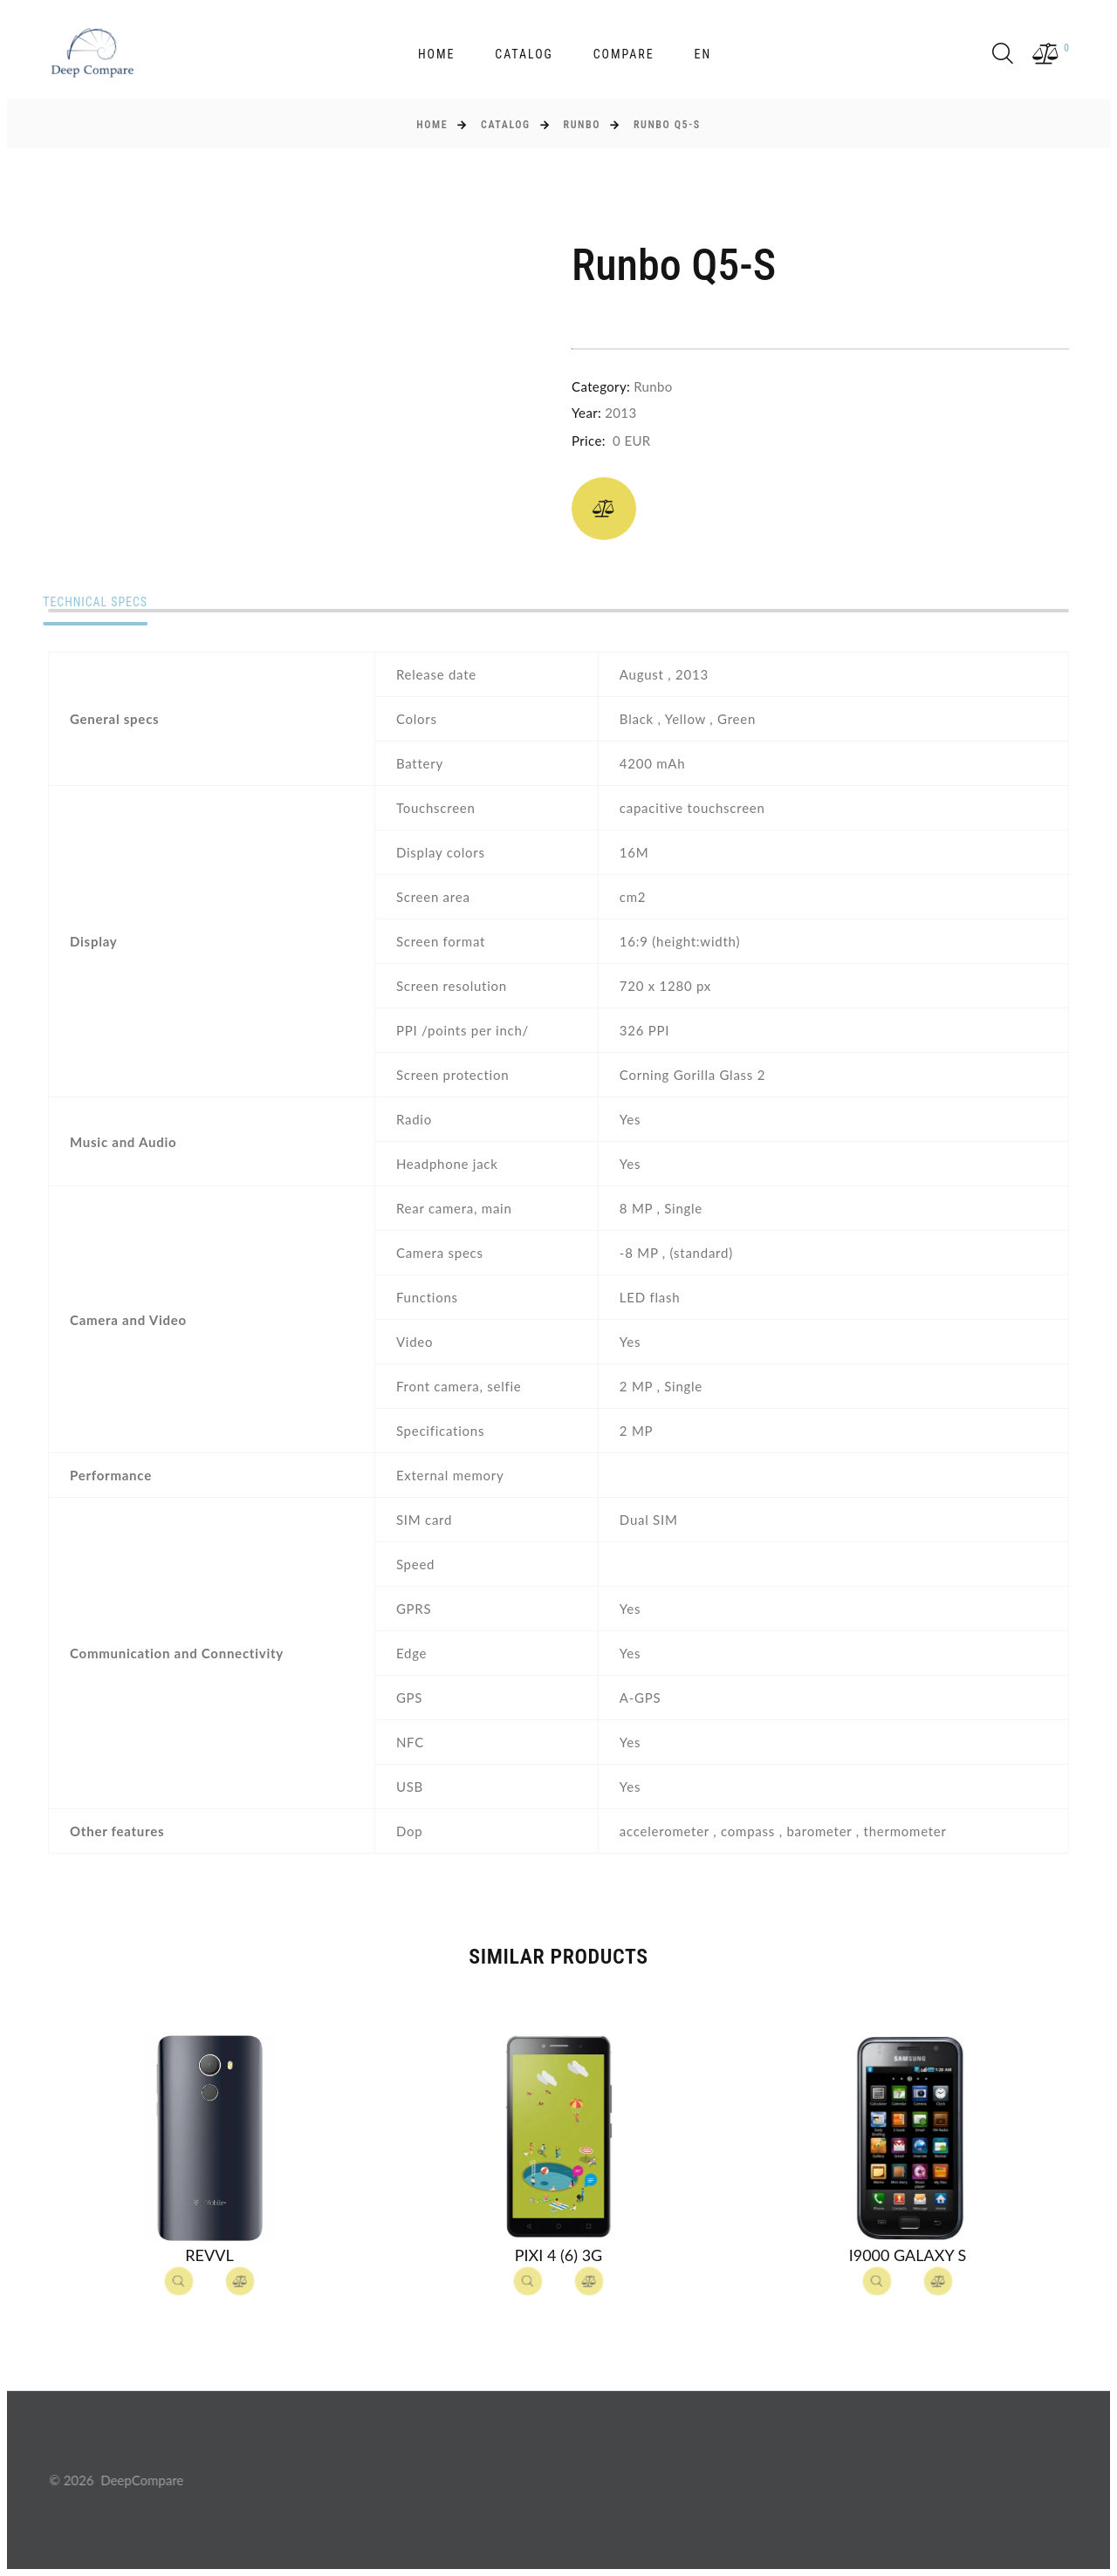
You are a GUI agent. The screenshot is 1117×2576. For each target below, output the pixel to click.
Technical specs (101, 603)
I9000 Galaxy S (908, 2255)
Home (436, 54)
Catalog (524, 54)
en (702, 54)
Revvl (209, 2255)
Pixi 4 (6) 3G (558, 2255)
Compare (623, 54)
